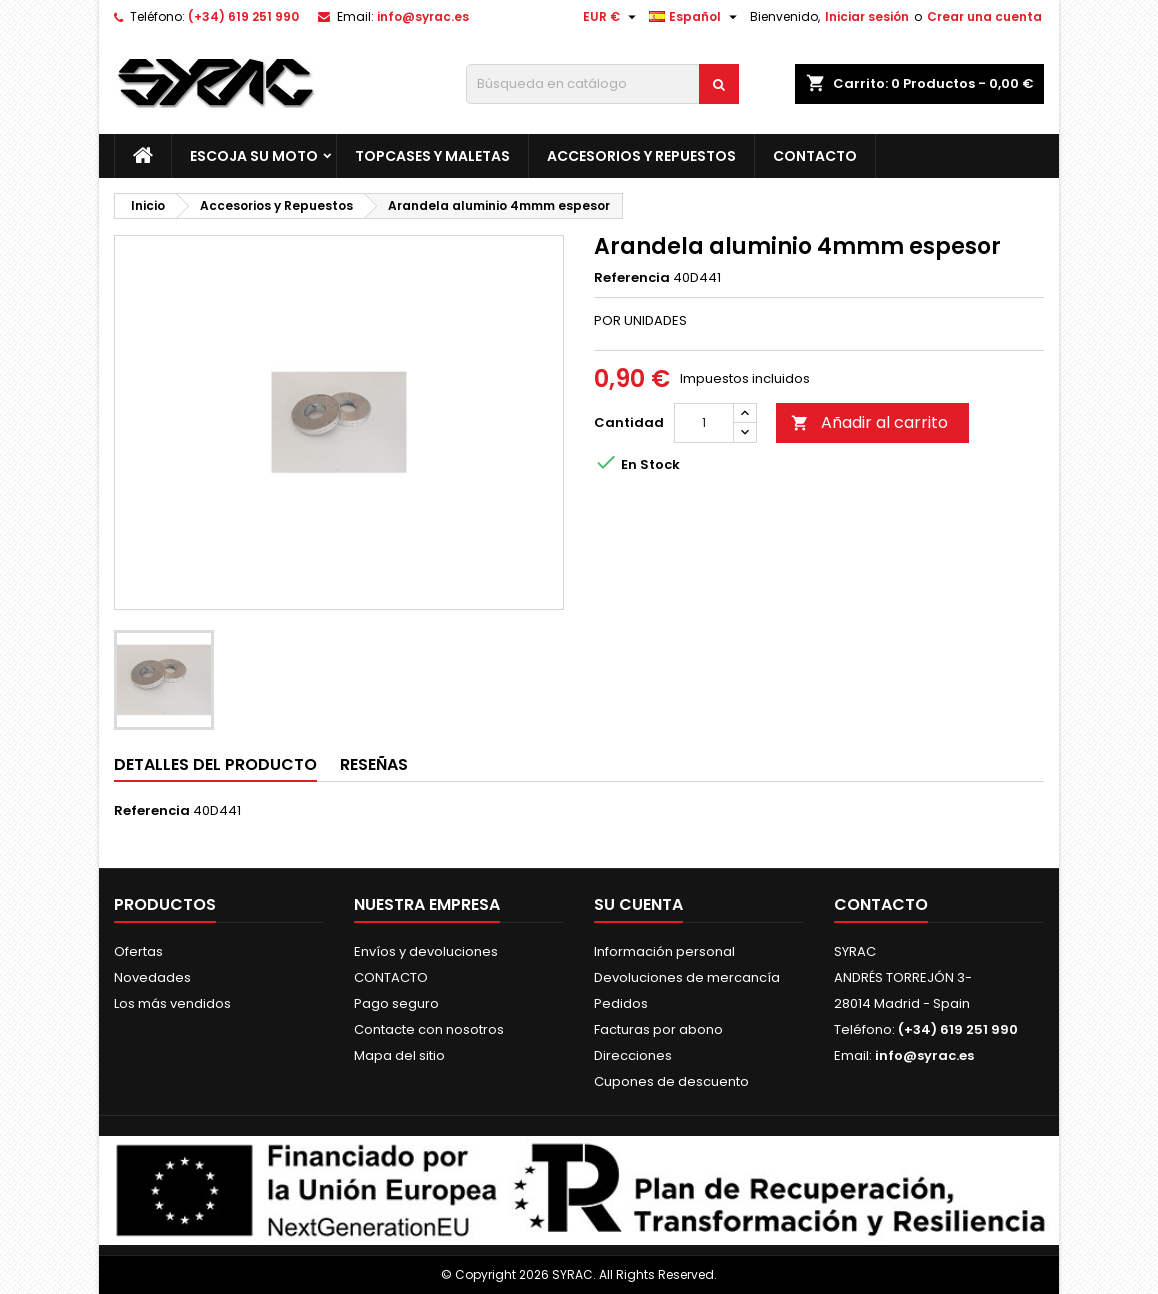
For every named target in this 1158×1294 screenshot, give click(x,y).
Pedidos (621, 1003)
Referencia (632, 278)
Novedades (152, 977)
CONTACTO (815, 156)
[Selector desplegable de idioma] (695, 17)
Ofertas (138, 951)
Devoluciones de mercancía (687, 977)
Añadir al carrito (869, 422)
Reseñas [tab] (374, 764)
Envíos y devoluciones (426, 951)
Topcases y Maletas (432, 156)
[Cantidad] (704, 423)
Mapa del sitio (399, 1055)
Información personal (664, 951)
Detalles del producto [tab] (215, 764)
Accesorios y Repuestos (641, 156)
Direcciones (633, 1055)
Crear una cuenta (984, 16)
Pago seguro (396, 1003)
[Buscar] (602, 84)
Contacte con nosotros (429, 1029)
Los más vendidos (172, 1003)
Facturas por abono (658, 1029)
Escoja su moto (254, 156)
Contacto (881, 904)
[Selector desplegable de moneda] (612, 17)
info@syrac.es (423, 16)
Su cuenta (638, 904)
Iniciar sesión (867, 16)
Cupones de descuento (671, 1081)
